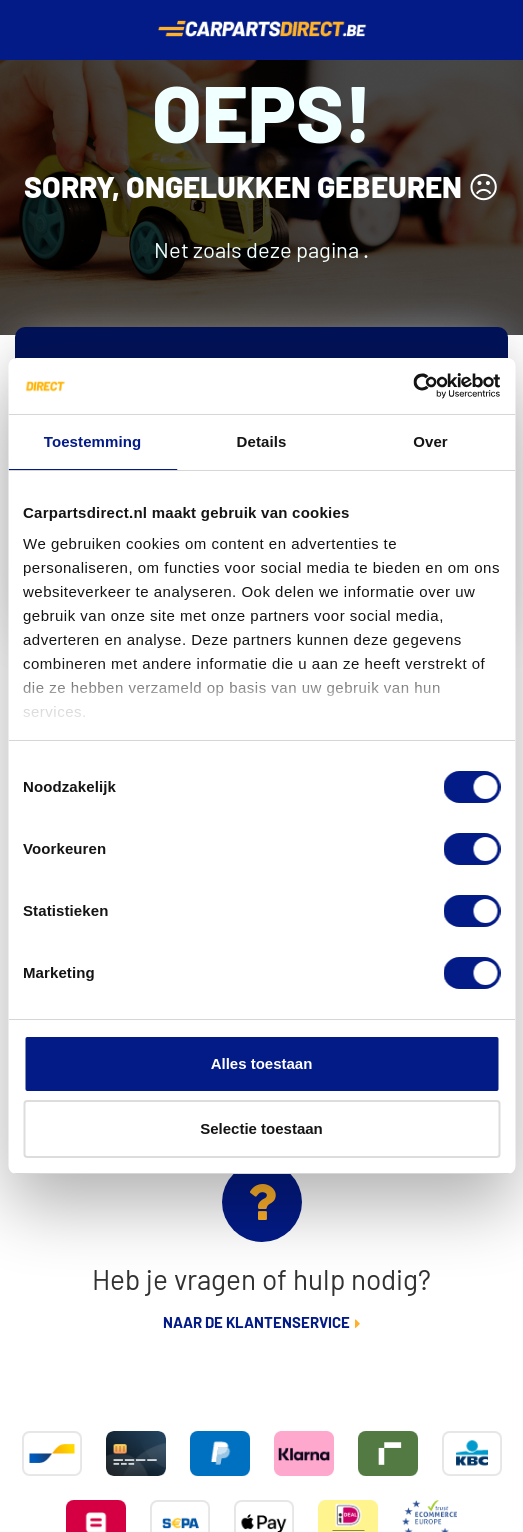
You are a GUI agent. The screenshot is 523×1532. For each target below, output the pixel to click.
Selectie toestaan (261, 1128)
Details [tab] (262, 441)
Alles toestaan (262, 1063)
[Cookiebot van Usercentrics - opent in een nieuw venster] (412, 386)
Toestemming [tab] (93, 441)
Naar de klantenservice (256, 1323)
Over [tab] (430, 441)
